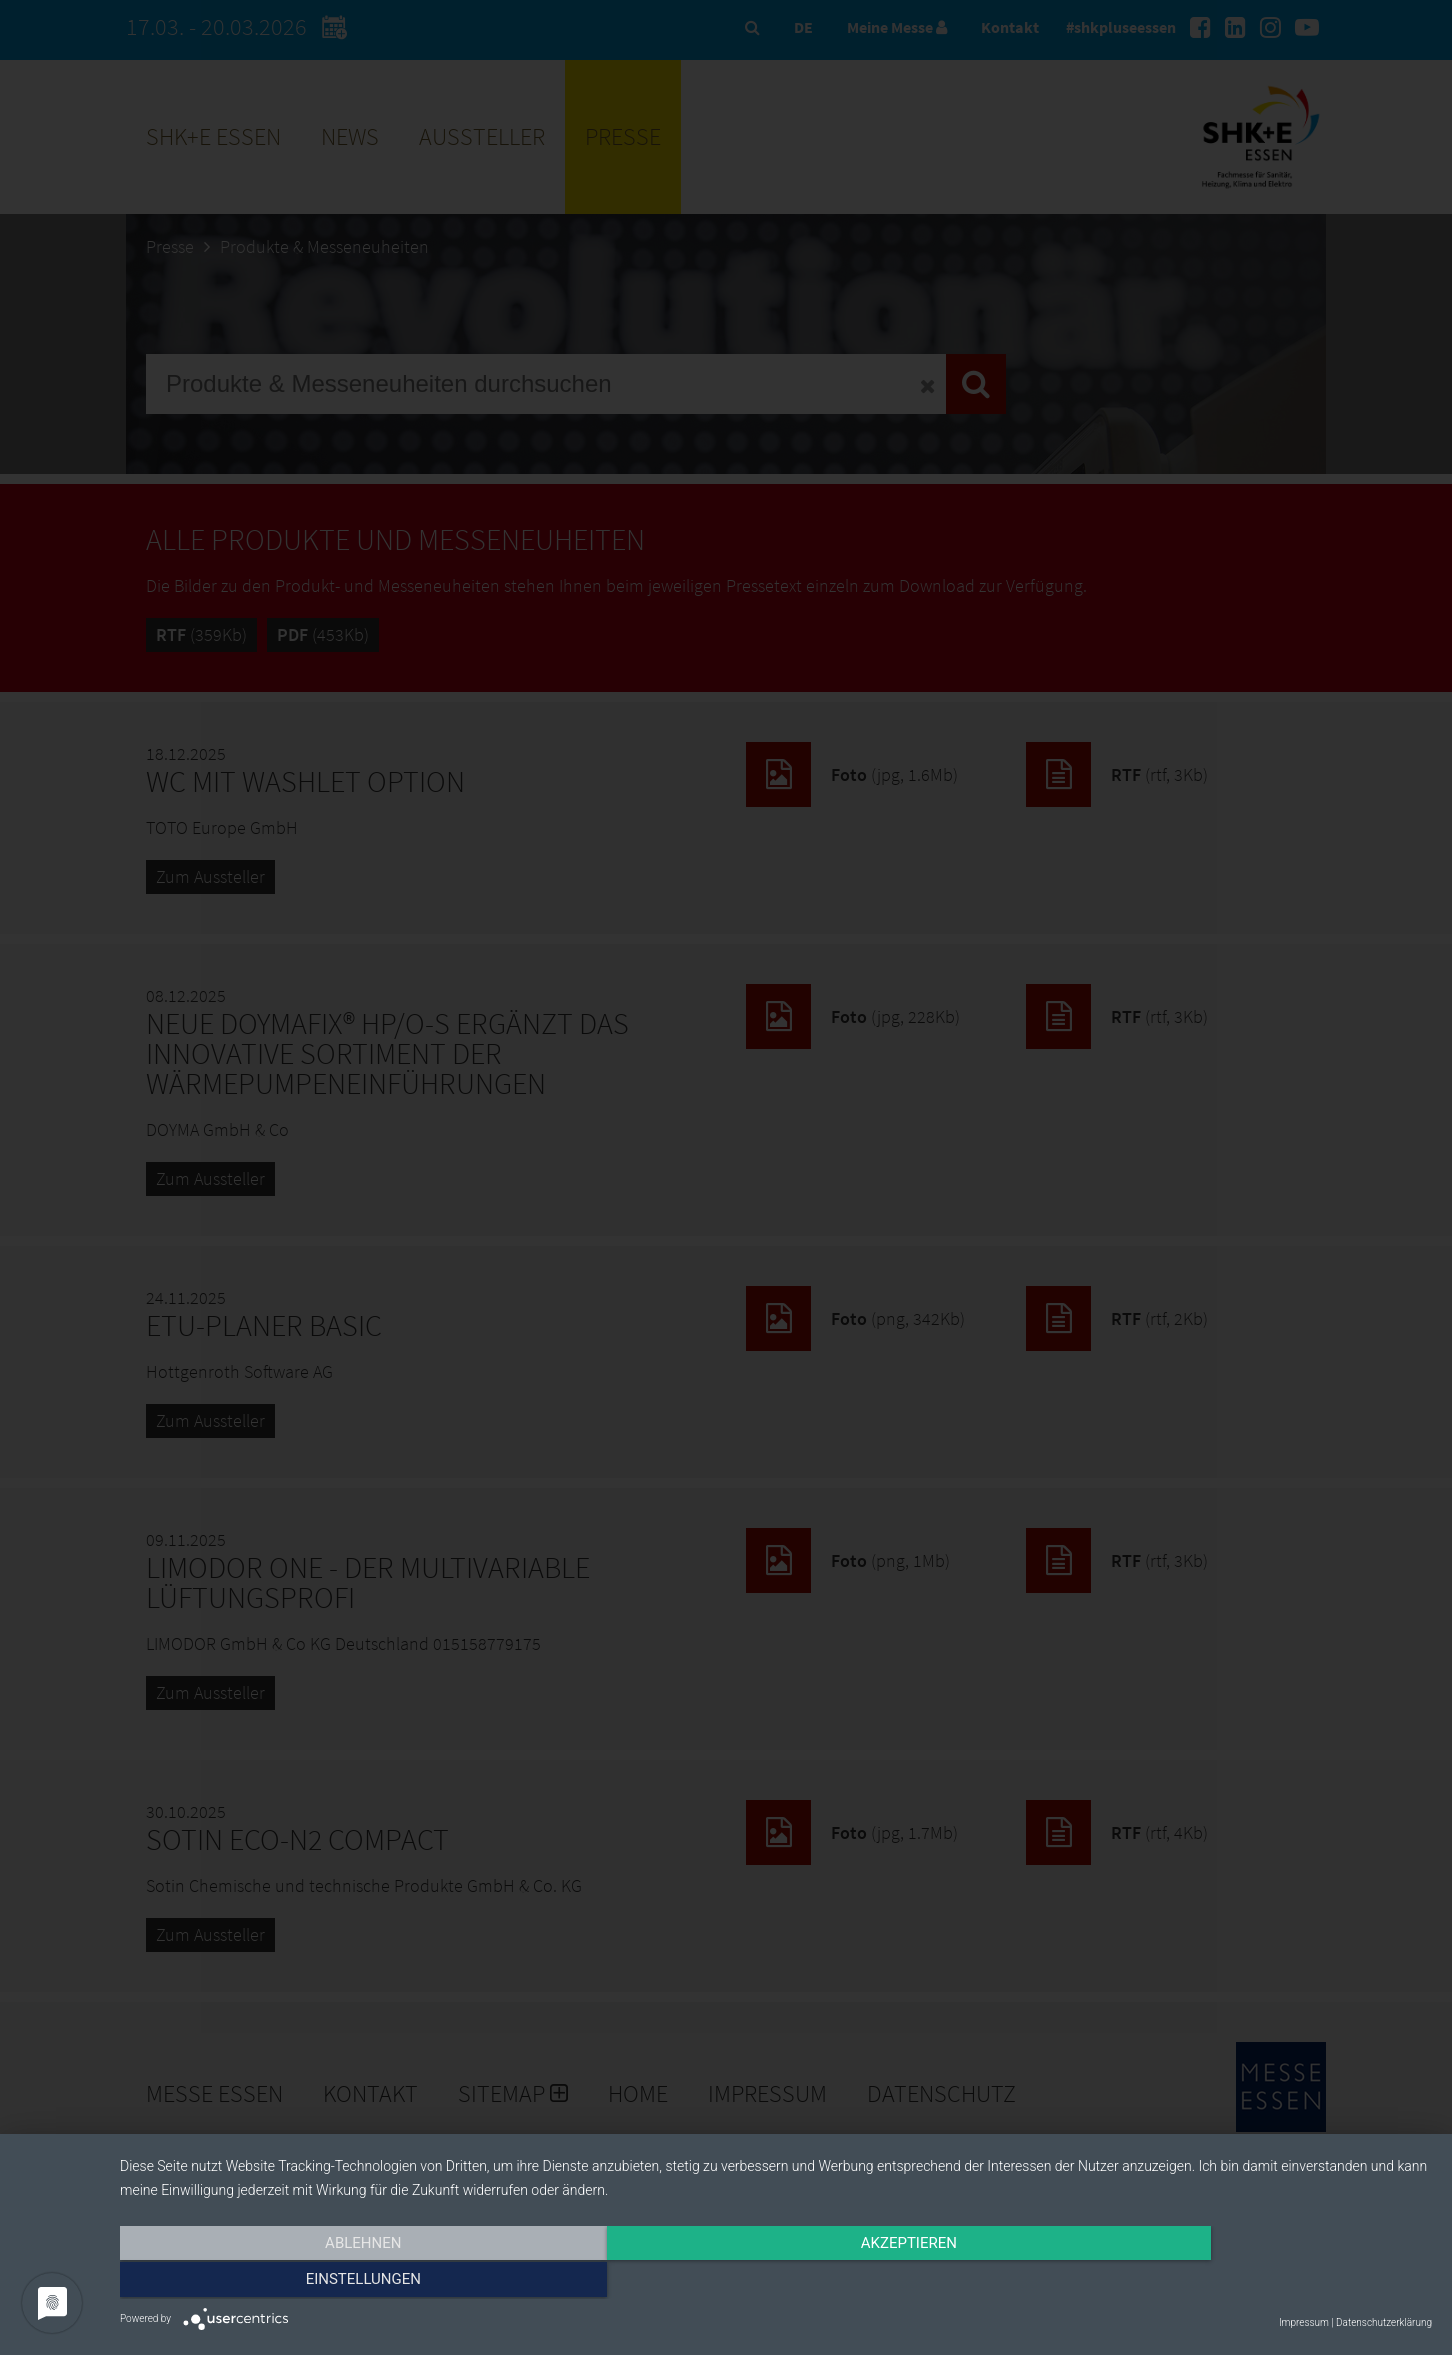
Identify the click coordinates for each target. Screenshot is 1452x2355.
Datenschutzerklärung (1384, 2322)
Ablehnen (317, 2282)
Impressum (1304, 2322)
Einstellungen (1235, 2282)
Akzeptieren (776, 2282)
